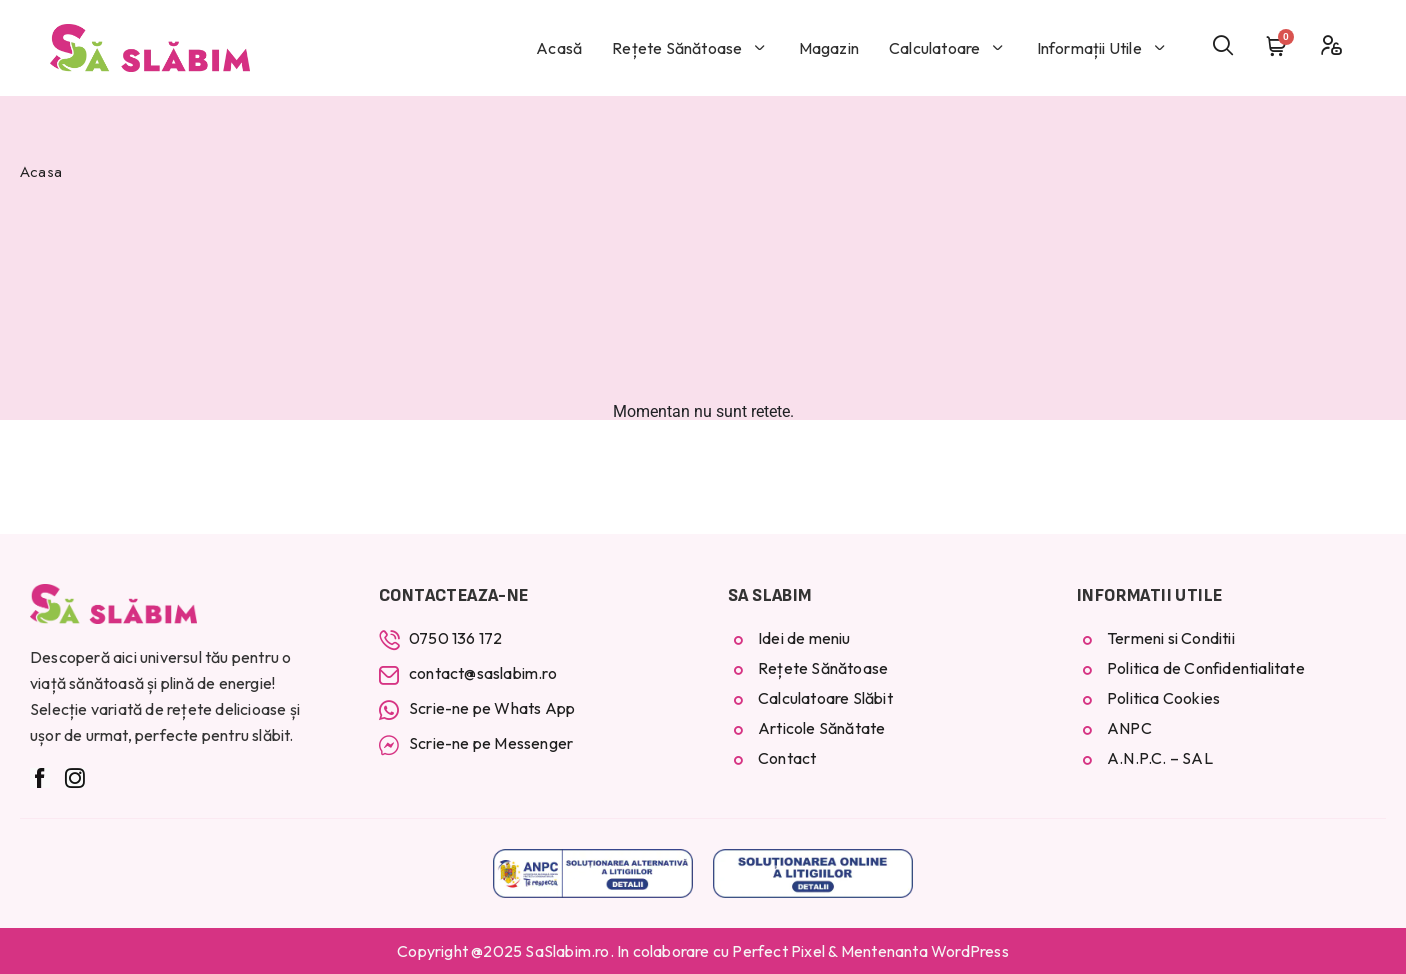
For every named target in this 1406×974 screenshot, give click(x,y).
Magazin (829, 48)
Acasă (559, 48)
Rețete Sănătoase (690, 48)
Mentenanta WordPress (925, 951)
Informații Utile (1102, 48)
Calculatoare (948, 48)
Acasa (41, 172)
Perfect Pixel (778, 951)
